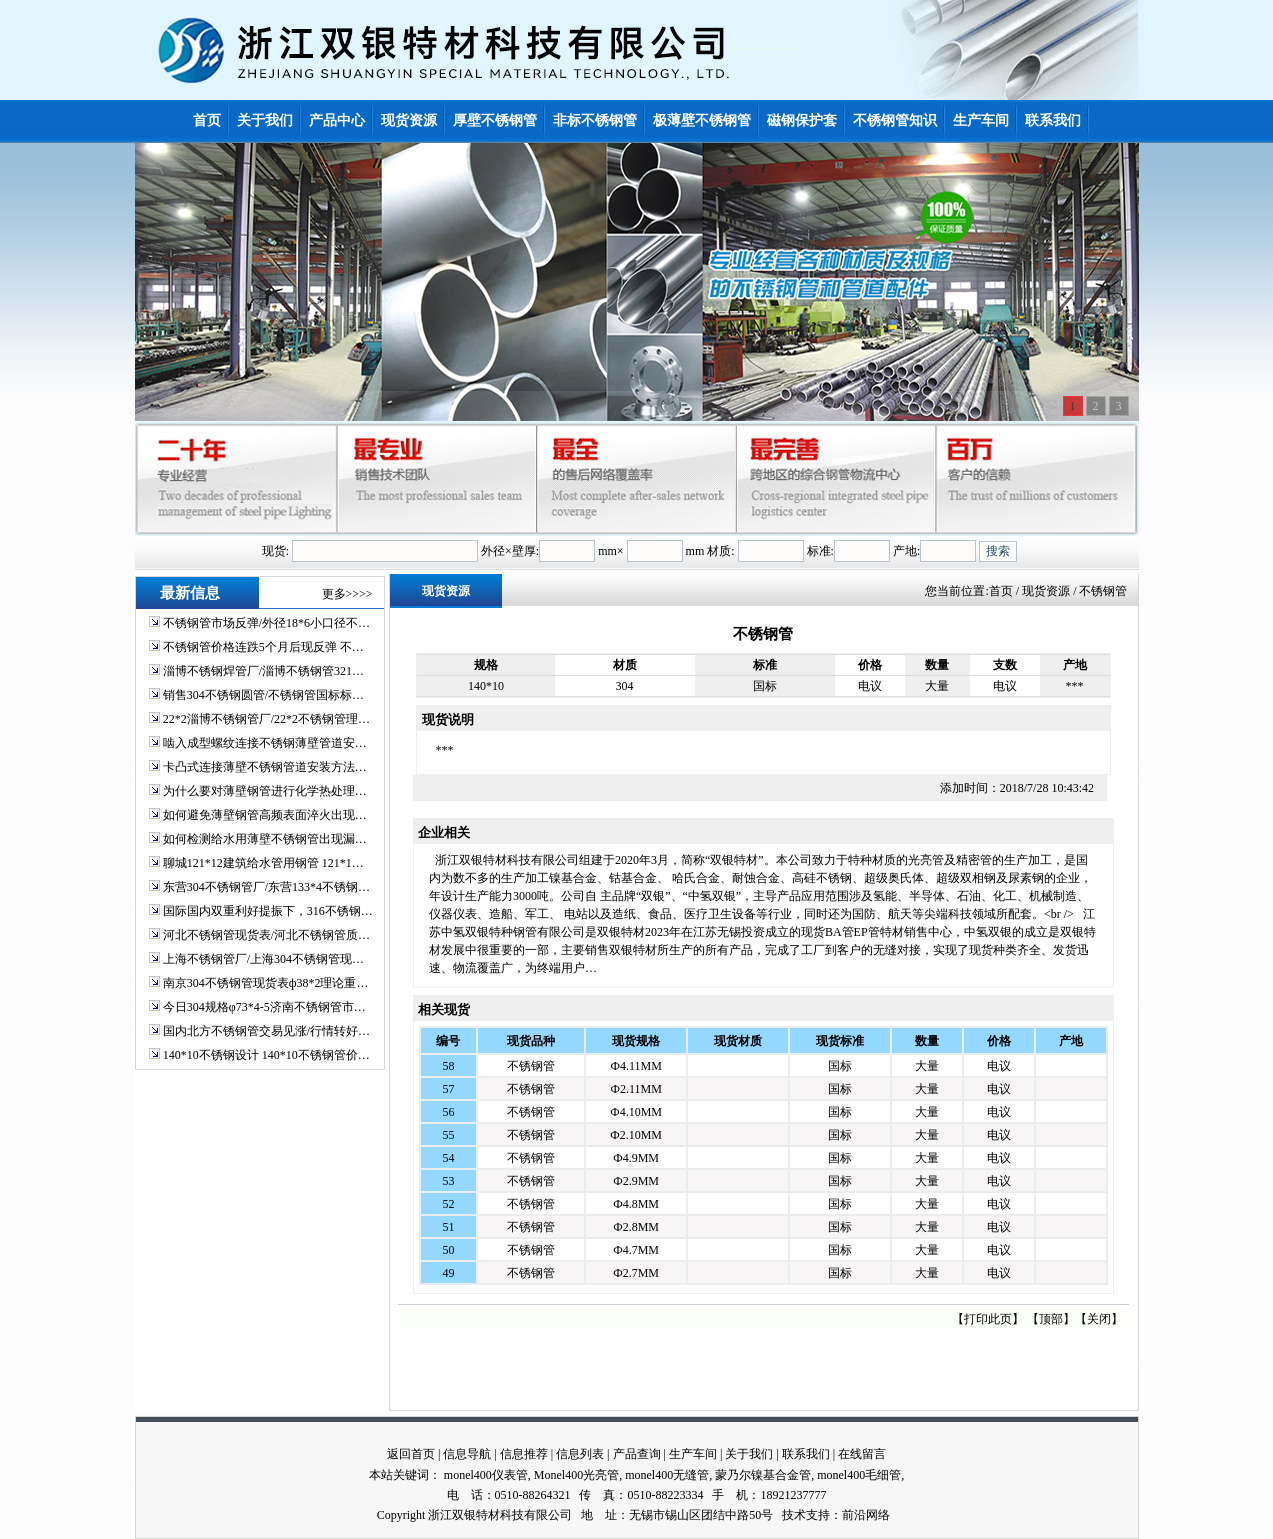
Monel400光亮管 (576, 1475)
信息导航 (467, 1454)
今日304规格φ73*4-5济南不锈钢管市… (264, 1007)
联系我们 (806, 1454)
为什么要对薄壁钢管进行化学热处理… (265, 791)
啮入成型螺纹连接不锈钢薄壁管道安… (265, 743)
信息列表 (580, 1454)
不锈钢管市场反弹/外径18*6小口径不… (266, 623)
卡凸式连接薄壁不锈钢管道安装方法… (265, 767)
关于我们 (749, 1454)
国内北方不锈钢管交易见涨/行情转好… (266, 1031)
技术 (794, 1515)
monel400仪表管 (486, 1475)
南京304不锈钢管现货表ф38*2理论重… (266, 983)
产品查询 (637, 1454)
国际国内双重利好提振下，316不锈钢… (268, 911)
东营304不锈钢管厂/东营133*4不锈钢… (266, 887)
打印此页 (988, 1319)
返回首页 (411, 1454)
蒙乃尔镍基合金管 (763, 1475)
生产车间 (693, 1454)
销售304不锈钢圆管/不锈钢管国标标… (263, 695)
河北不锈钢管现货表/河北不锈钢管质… (266, 935)
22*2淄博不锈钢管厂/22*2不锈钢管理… (266, 719)
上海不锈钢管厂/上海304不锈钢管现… (263, 959)
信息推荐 (524, 1454)
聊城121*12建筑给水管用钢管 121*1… (263, 863)
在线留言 (862, 1454)
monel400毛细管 (859, 1475)
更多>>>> (347, 594)
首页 (1001, 591)
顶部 (1051, 1319)
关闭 (1099, 1319)
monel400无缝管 (667, 1475)
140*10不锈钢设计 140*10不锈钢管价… (266, 1055)
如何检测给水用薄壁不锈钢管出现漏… (265, 839)
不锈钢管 (531, 1066)
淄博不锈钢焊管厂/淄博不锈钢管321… (263, 671)
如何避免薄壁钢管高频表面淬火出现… (265, 815)
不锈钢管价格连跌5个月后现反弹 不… (263, 647)
